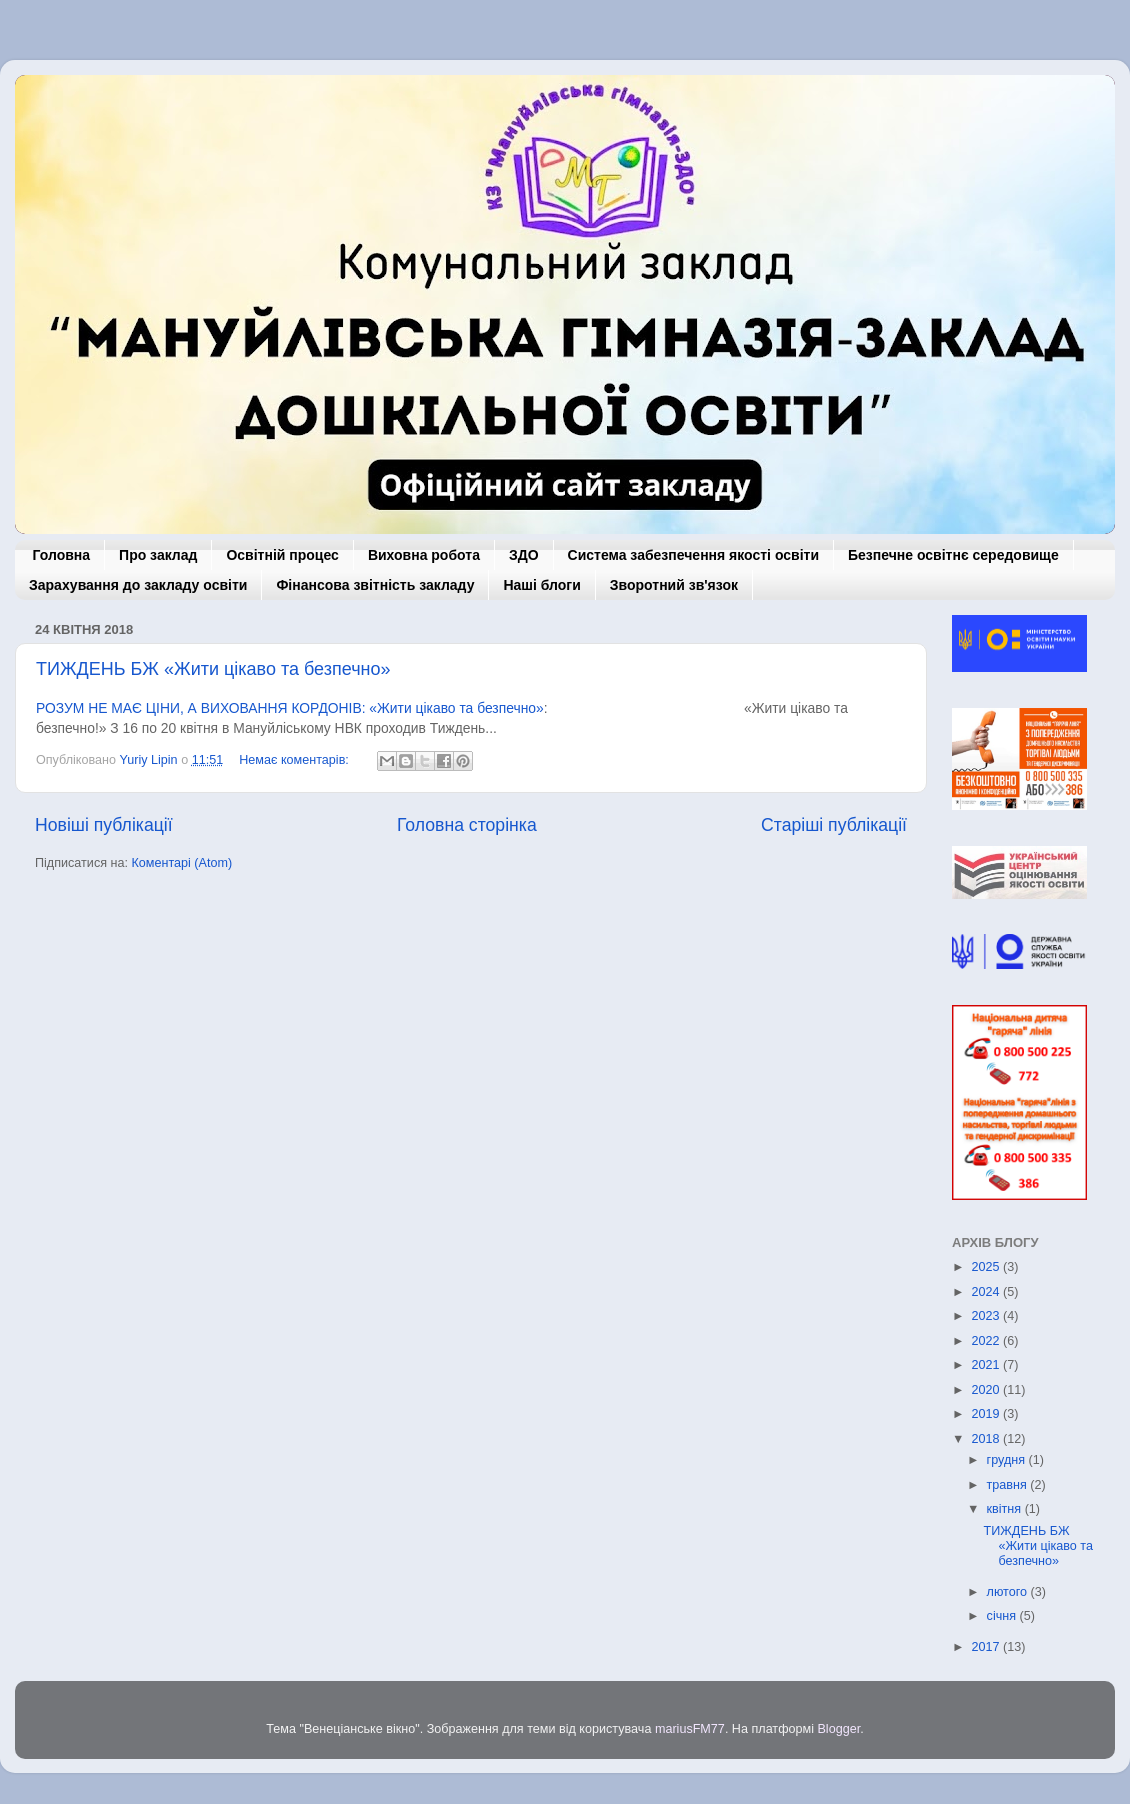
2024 (987, 1292)
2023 (987, 1316)
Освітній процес (282, 555)
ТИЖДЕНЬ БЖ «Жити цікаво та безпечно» (213, 669)
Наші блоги (541, 585)
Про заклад (158, 555)
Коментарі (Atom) (181, 863)
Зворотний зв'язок (674, 585)
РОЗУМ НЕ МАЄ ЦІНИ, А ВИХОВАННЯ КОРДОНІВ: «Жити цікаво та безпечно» (290, 708)
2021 (987, 1365)
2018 (987, 1439)
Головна (62, 555)
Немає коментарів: (295, 760)
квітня (1006, 1509)
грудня (1008, 1460)
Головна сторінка (467, 825)
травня (1009, 1485)
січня (1003, 1616)
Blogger (838, 1729)
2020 (987, 1390)
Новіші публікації (104, 825)
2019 (987, 1414)
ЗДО (524, 555)
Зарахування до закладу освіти (138, 585)
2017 (987, 1647)
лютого (1009, 1592)
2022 (987, 1341)
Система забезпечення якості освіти (693, 555)
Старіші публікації (834, 825)
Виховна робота (424, 555)
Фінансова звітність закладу (375, 585)
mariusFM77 (690, 1729)
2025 (987, 1267)
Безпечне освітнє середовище (953, 555)
